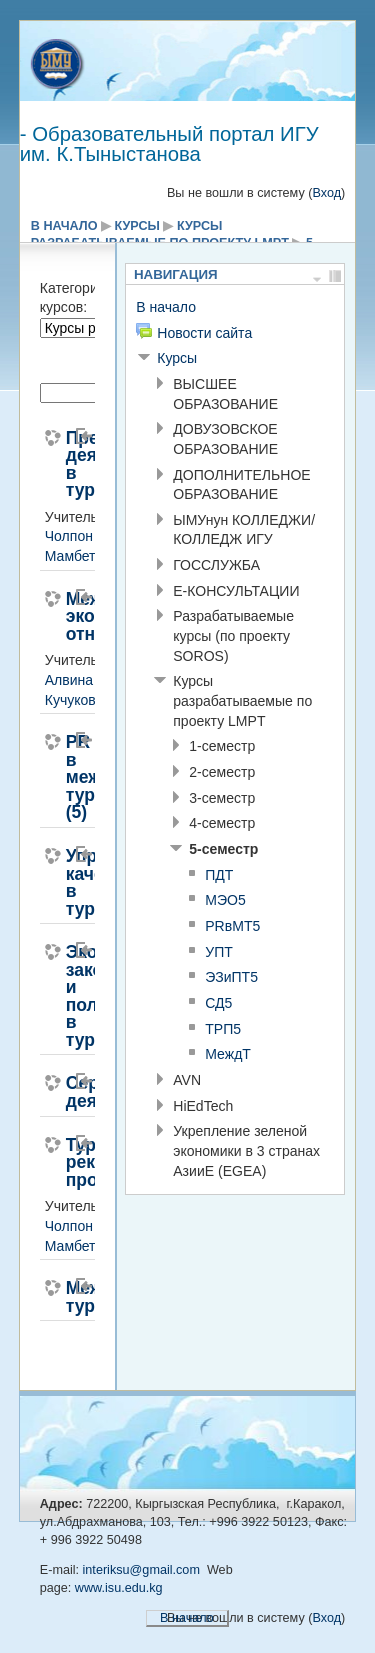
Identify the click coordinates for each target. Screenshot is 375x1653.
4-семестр (222, 823)
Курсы (137, 226)
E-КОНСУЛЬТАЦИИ (236, 591)
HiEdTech (203, 1106)
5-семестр (223, 849)
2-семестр (222, 772)
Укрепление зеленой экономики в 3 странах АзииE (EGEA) (246, 1150)
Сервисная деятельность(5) (66, 1092)
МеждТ (228, 1054)
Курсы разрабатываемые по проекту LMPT (242, 700)
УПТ (219, 952)
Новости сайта (204, 333)
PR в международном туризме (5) (66, 778)
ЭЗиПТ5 (231, 977)
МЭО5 (225, 900)
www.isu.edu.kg (119, 1588)
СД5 (218, 1003)
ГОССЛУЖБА (216, 565)
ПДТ (219, 875)
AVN (187, 1080)
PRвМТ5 (232, 926)
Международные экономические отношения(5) (66, 617)
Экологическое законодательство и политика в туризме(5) (66, 996)
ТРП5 (223, 1029)
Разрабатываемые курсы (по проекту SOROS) (233, 635)
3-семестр (222, 798)
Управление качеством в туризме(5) (66, 883)
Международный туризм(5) (66, 1297)
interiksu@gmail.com (141, 1570)
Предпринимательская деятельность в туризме (66, 465)
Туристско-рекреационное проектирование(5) (66, 1163)
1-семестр (222, 746)
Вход (326, 193)
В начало (64, 226)
